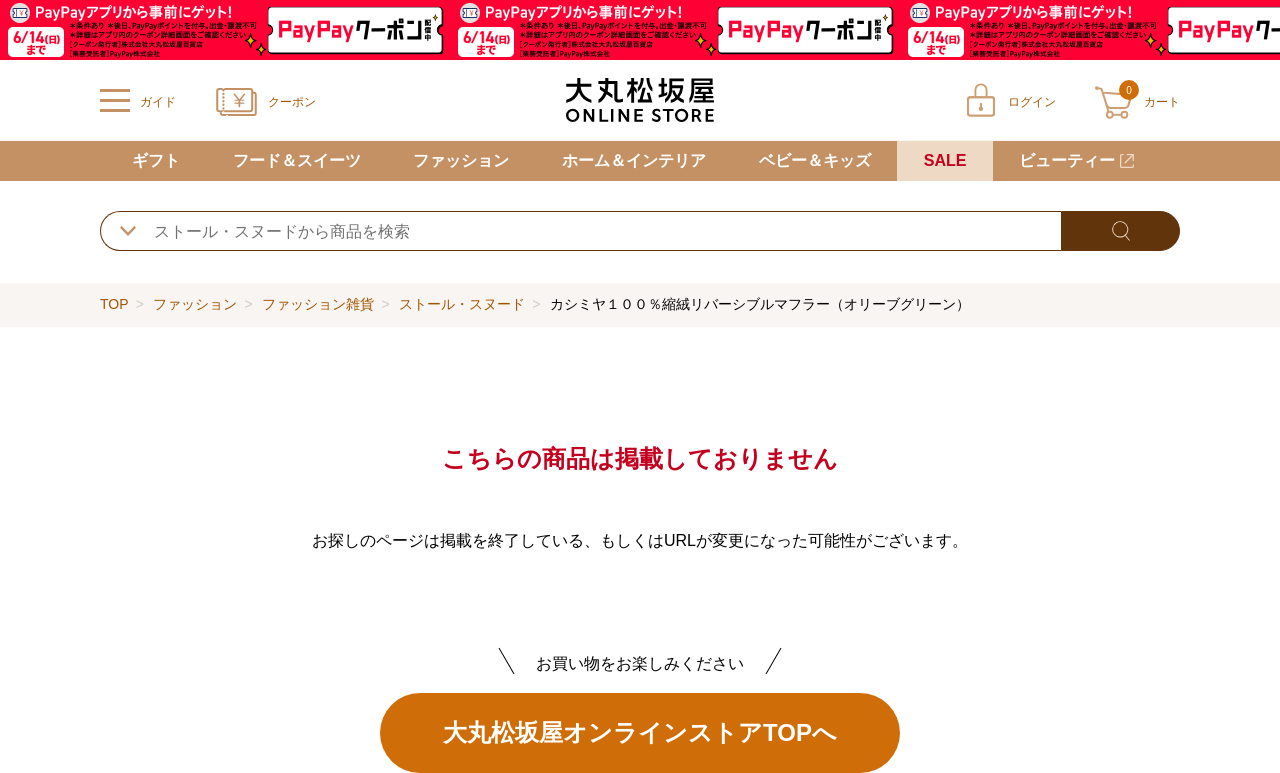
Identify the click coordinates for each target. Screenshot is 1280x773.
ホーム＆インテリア (634, 160)
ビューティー (1067, 160)
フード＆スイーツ (297, 160)
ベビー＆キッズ (815, 160)
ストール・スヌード (462, 304)
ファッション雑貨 (318, 304)
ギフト (156, 160)
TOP (114, 304)
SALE (945, 160)
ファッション (461, 160)
